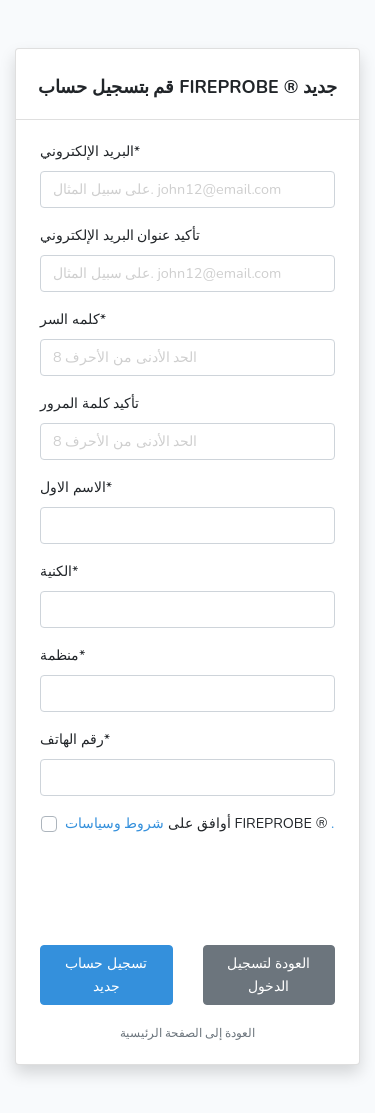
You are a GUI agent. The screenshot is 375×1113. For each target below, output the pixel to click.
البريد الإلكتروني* (90, 151)
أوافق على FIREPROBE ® (200, 823)
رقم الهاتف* (75, 739)
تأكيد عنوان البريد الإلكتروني (120, 235)
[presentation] (192, 890)
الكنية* (59, 571)
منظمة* (62, 655)
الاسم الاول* (76, 487)
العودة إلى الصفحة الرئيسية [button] (187, 1033)
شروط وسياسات (115, 823)
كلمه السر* (73, 319)
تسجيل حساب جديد (106, 974)
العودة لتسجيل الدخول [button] (268, 974)
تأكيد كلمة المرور (89, 403)
